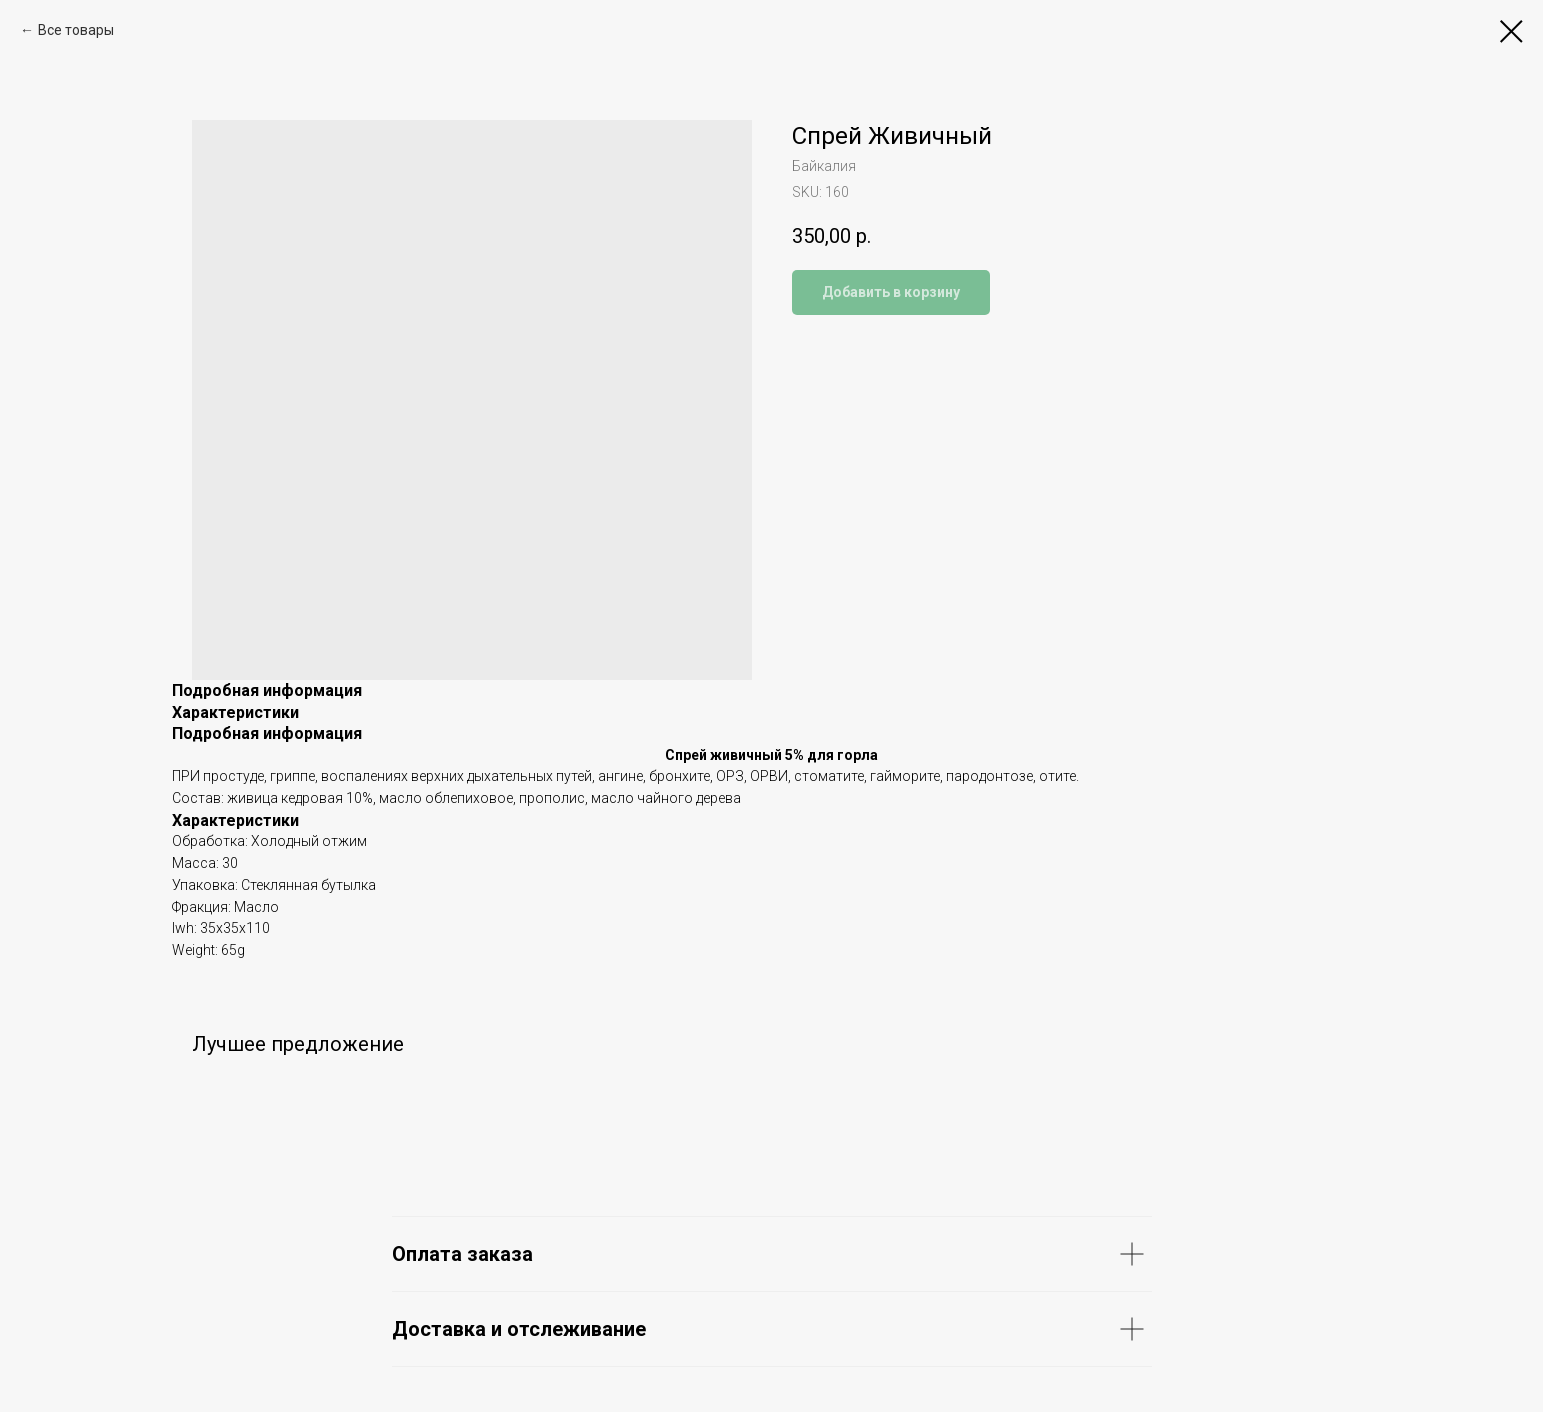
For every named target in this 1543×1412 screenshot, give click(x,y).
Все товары (76, 30)
